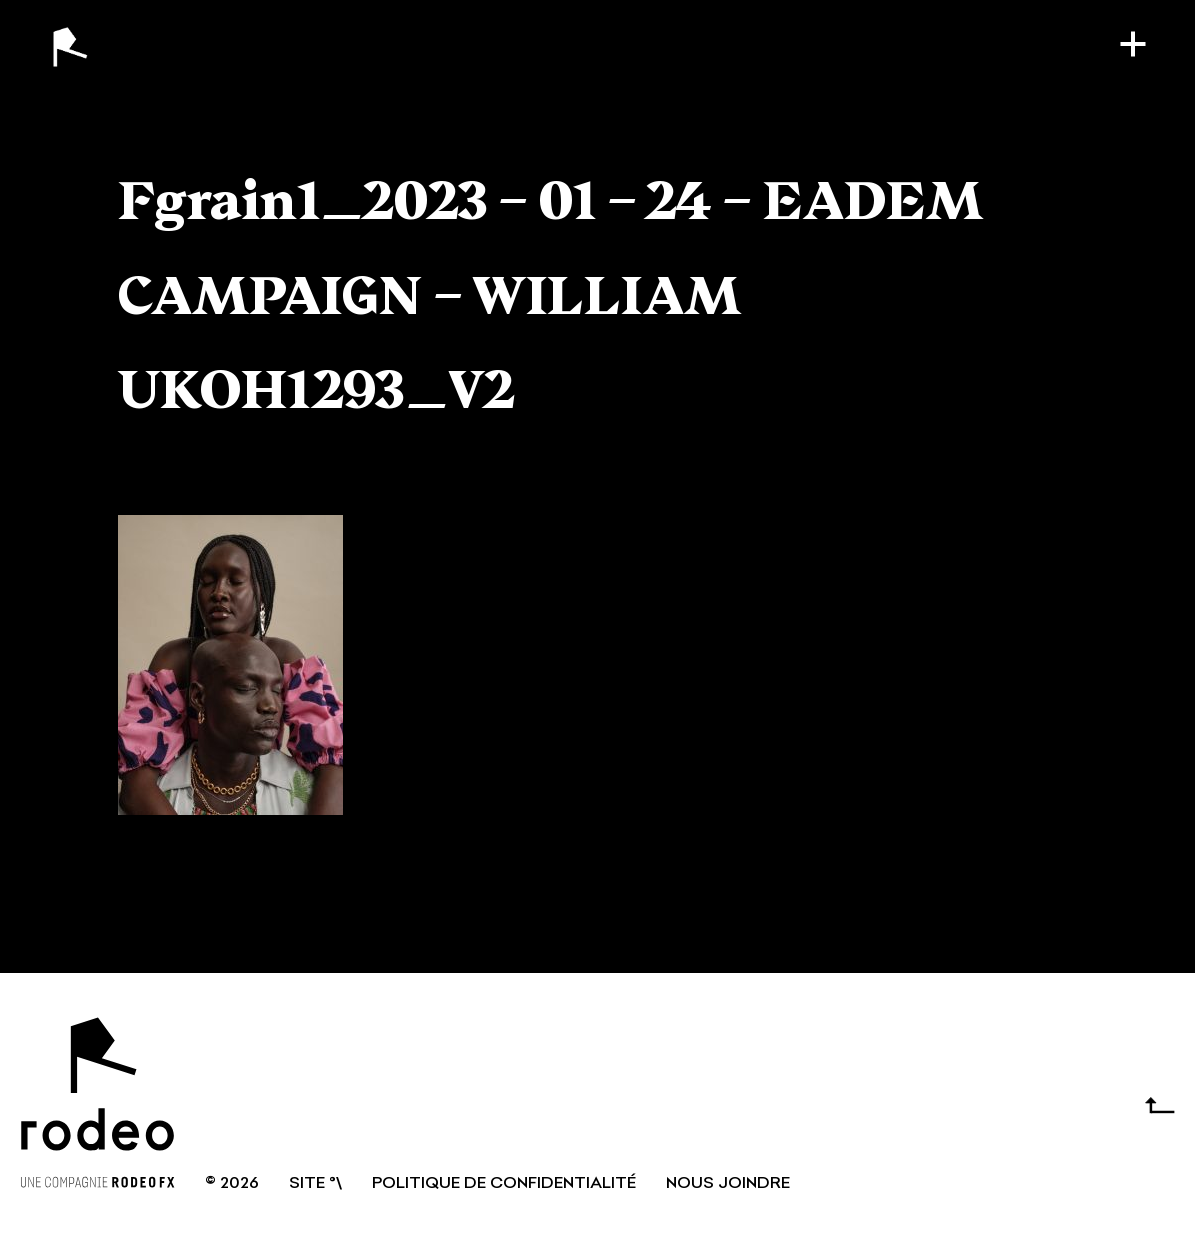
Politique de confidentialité (504, 1184)
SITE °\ (315, 1184)
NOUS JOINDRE (728, 1184)
